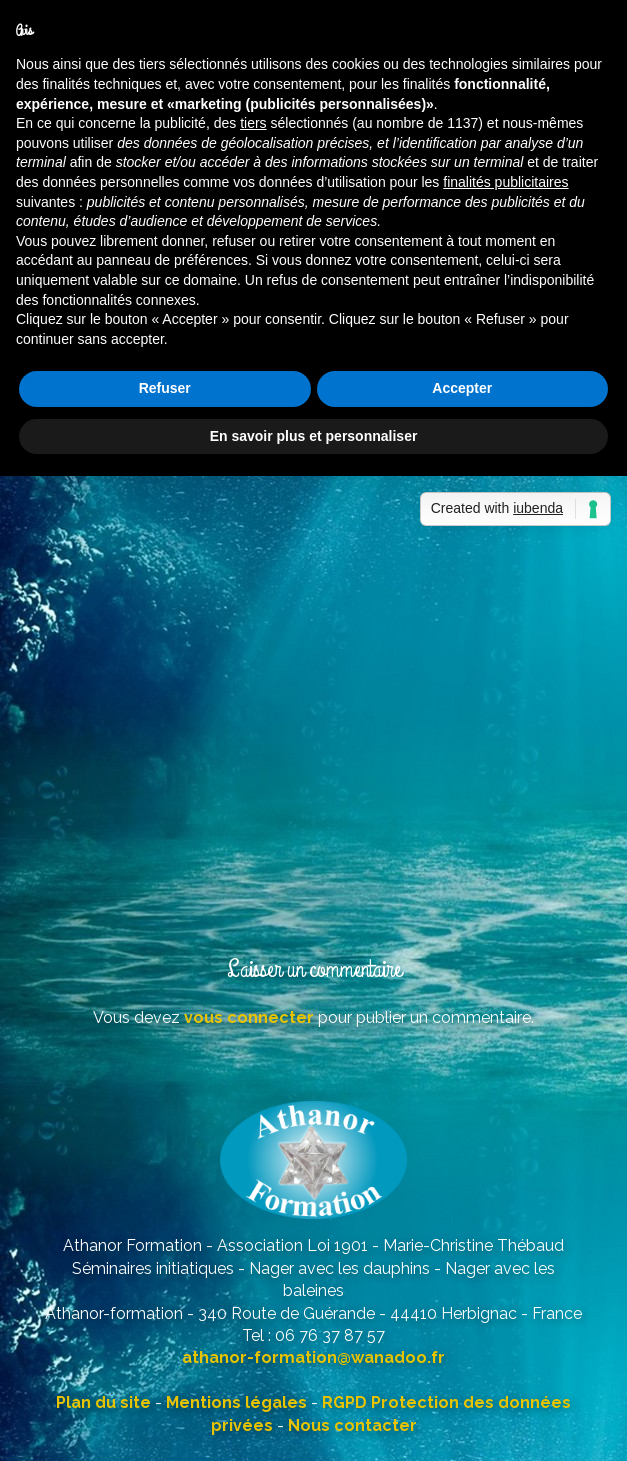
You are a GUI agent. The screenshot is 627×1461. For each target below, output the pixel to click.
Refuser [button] (165, 388)
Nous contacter (352, 1425)
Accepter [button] (462, 388)
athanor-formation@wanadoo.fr (313, 1357)
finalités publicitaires (505, 182)
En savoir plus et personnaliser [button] (314, 436)
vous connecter (249, 1017)
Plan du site (103, 1402)
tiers (253, 123)
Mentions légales (236, 1402)
